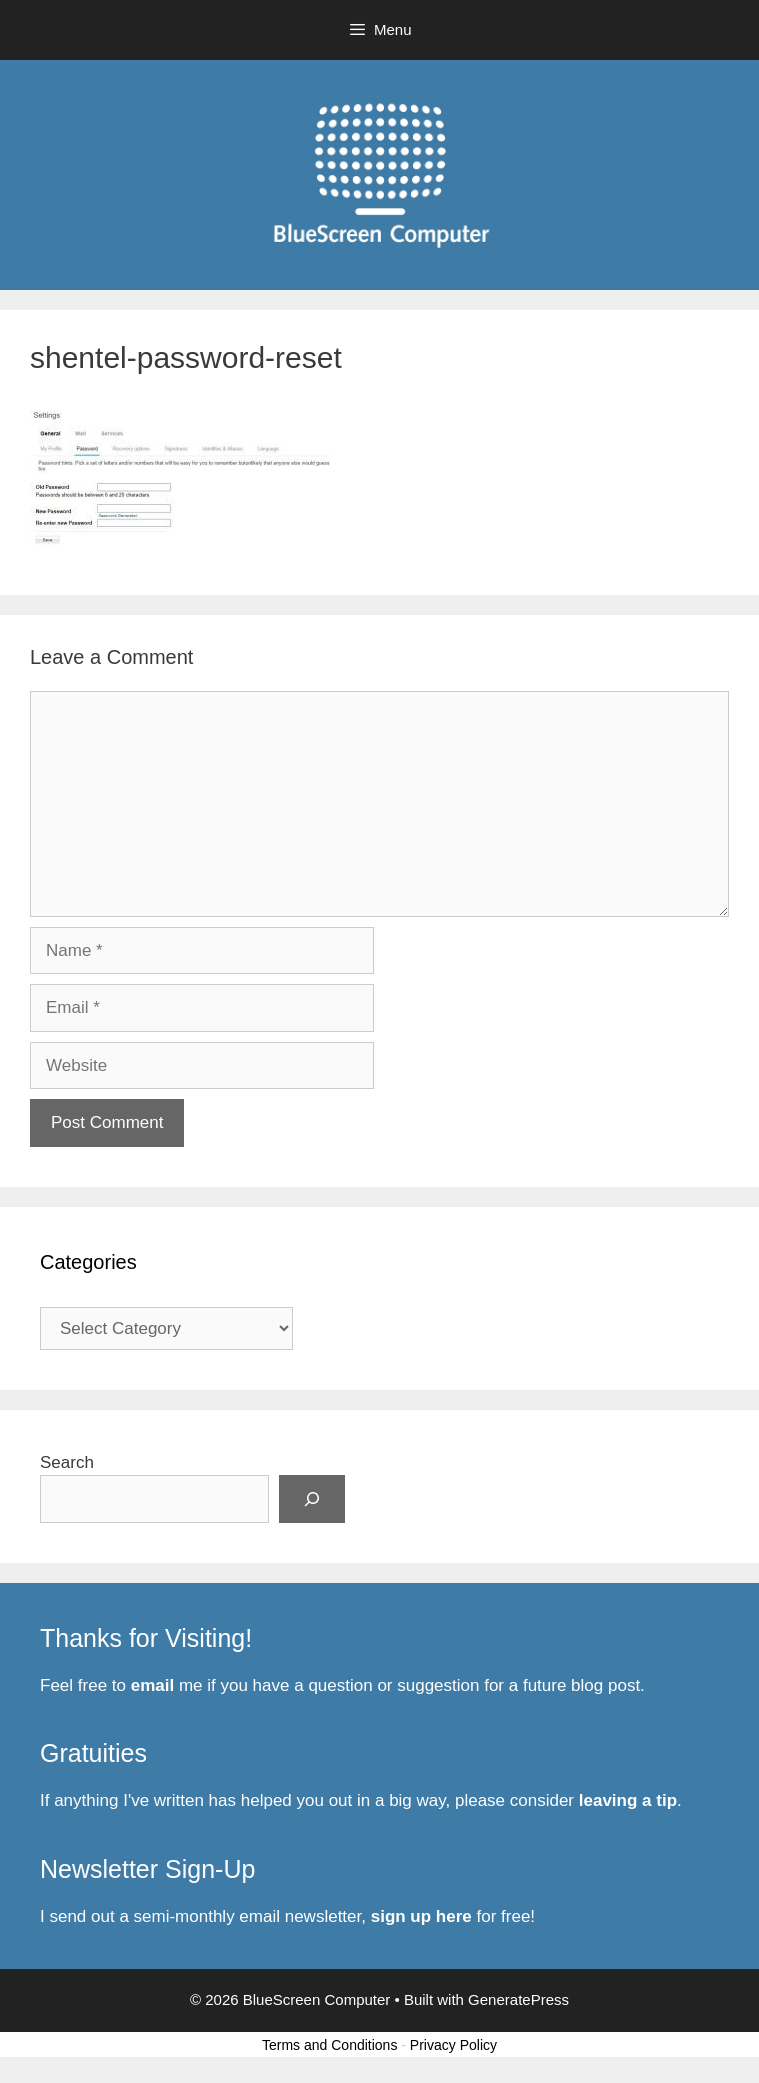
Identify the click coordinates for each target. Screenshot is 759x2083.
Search (67, 1462)
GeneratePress (518, 1999)
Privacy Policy (453, 2045)
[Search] (312, 1499)
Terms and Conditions (329, 2045)
